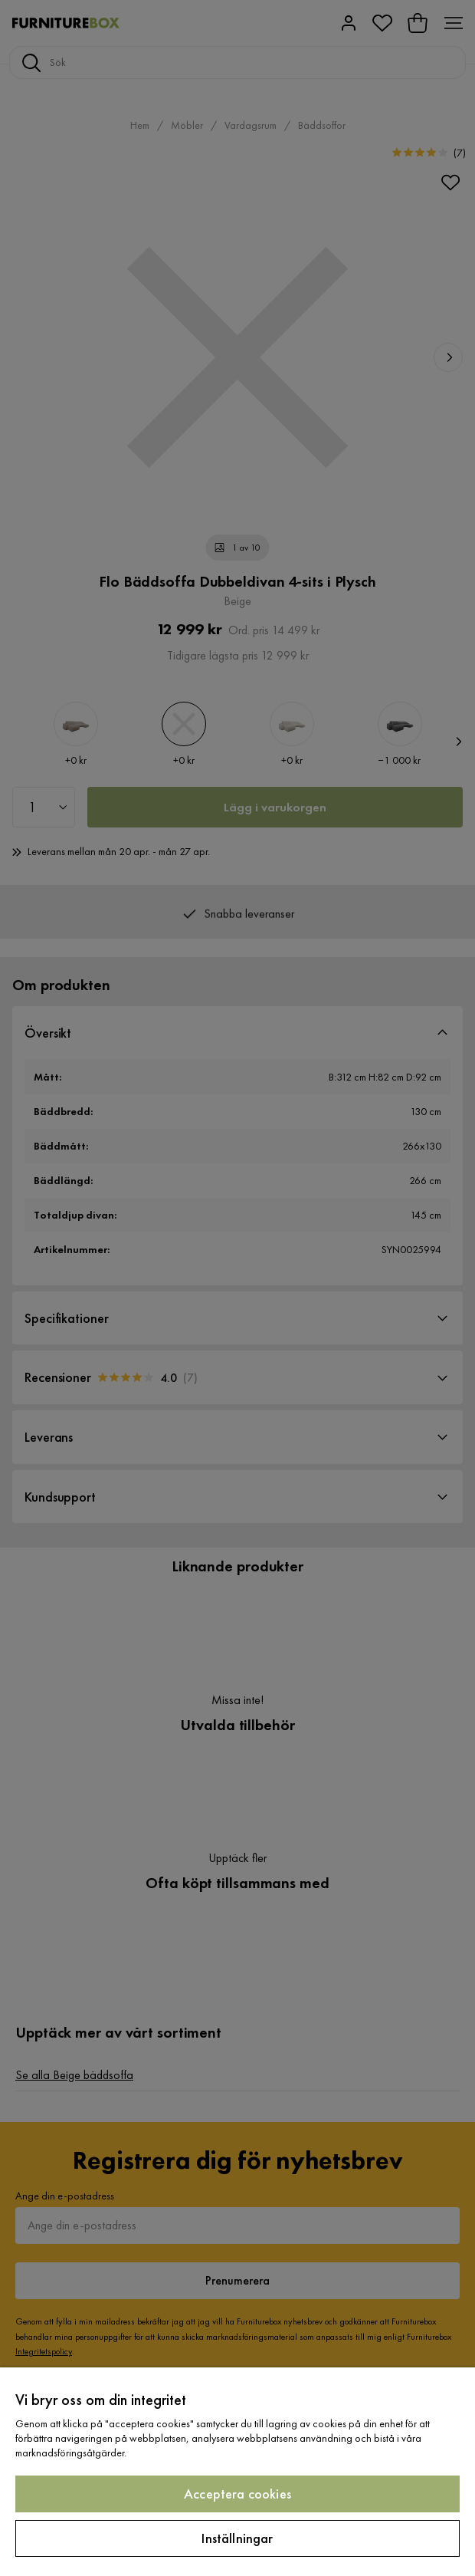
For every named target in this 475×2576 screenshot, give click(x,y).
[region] (237, 2471)
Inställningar (237, 2538)
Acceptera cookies (237, 2493)
